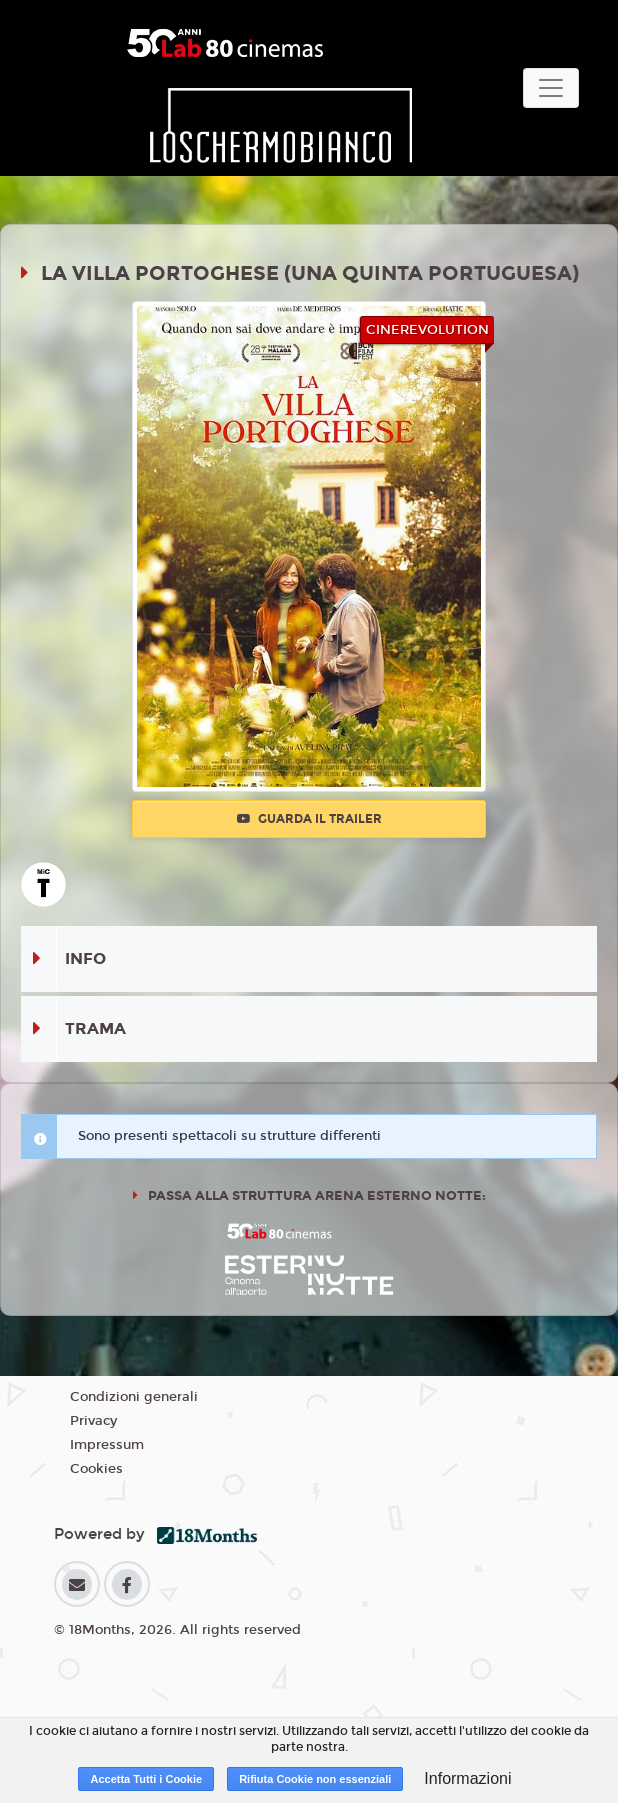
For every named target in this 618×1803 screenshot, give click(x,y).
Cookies (96, 1469)
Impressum (107, 1445)
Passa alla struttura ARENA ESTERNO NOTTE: (315, 1196)
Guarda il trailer (309, 819)
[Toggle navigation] (551, 88)
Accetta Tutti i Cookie (146, 1779)
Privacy (93, 1421)
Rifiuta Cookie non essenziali (315, 1779)
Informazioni (467, 1778)
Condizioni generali (134, 1397)
